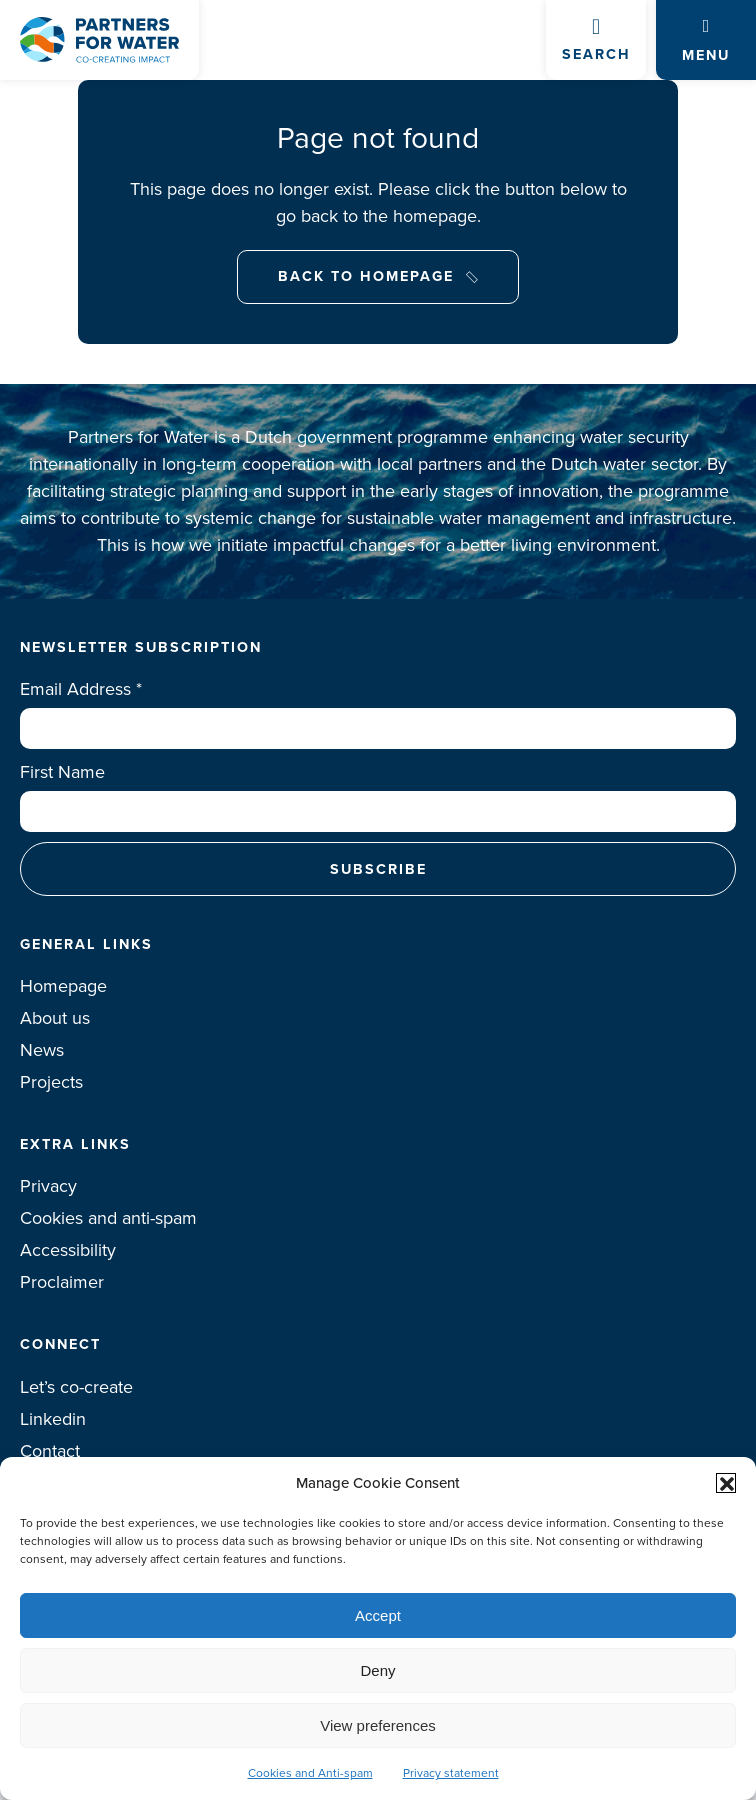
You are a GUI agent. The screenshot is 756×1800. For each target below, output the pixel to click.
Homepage (63, 986)
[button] (726, 1483)
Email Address (81, 689)
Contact (50, 1451)
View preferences (378, 1725)
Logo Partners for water (99, 40)
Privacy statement (451, 1773)
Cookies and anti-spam (108, 1218)
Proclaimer (62, 1282)
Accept (378, 1615)
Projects (51, 1082)
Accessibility (68, 1250)
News (42, 1050)
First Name (62, 772)
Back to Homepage (366, 276)
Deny (377, 1670)
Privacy (48, 1186)
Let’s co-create (76, 1387)
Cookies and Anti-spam (310, 1773)
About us (55, 1018)
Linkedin (53, 1419)
